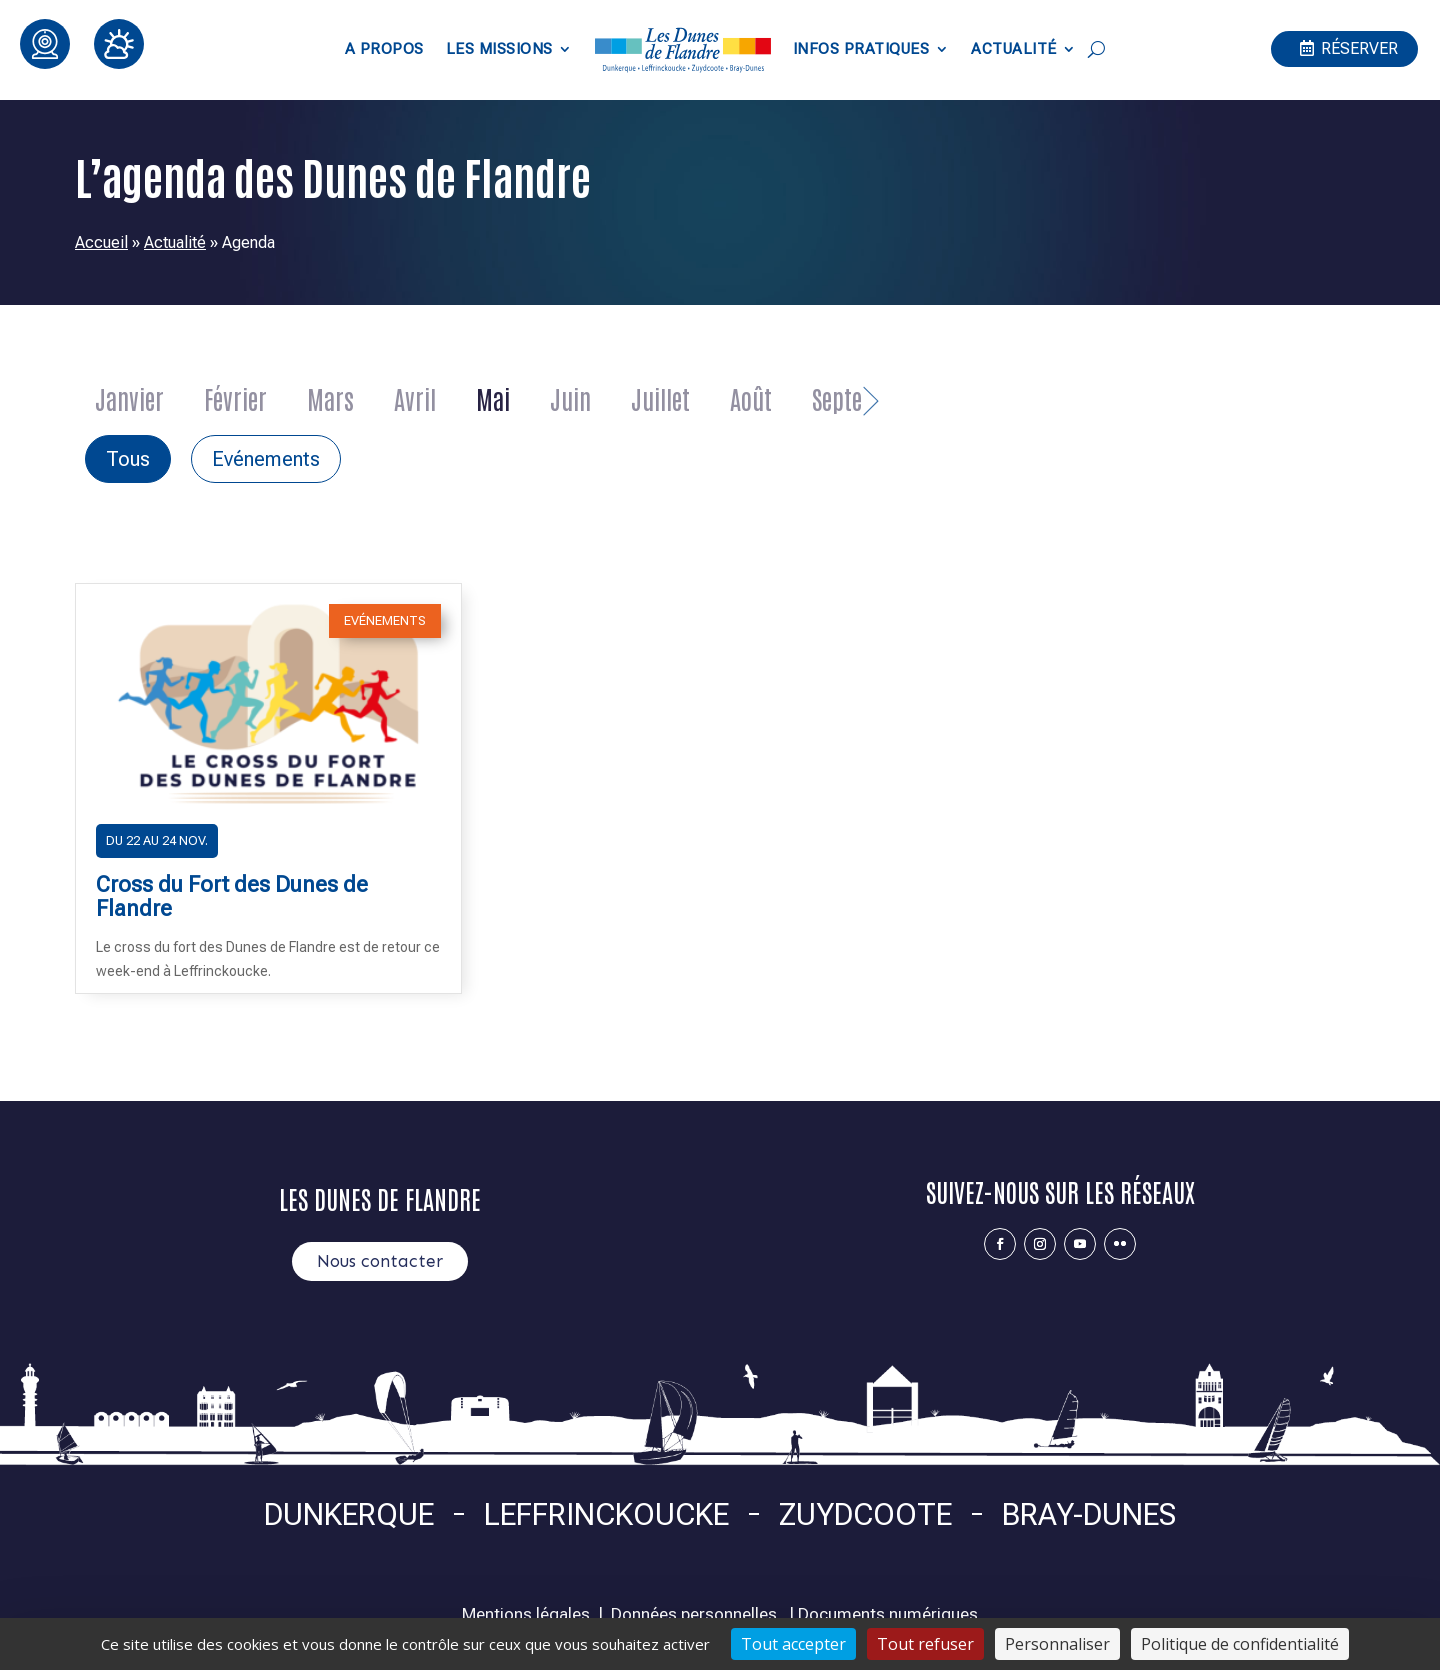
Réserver (1359, 48)
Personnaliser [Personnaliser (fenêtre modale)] (1057, 1644)
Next (872, 392)
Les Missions (499, 49)
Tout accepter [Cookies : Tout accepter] (793, 1644)
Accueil (101, 242)
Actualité (1014, 49)
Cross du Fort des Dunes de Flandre (232, 896)
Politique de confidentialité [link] (1240, 1644)
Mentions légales (526, 1614)
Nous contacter (380, 1261)
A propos (384, 49)
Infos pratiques (861, 49)
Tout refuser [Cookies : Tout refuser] (925, 1644)
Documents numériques (888, 1614)
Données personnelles (694, 1614)
